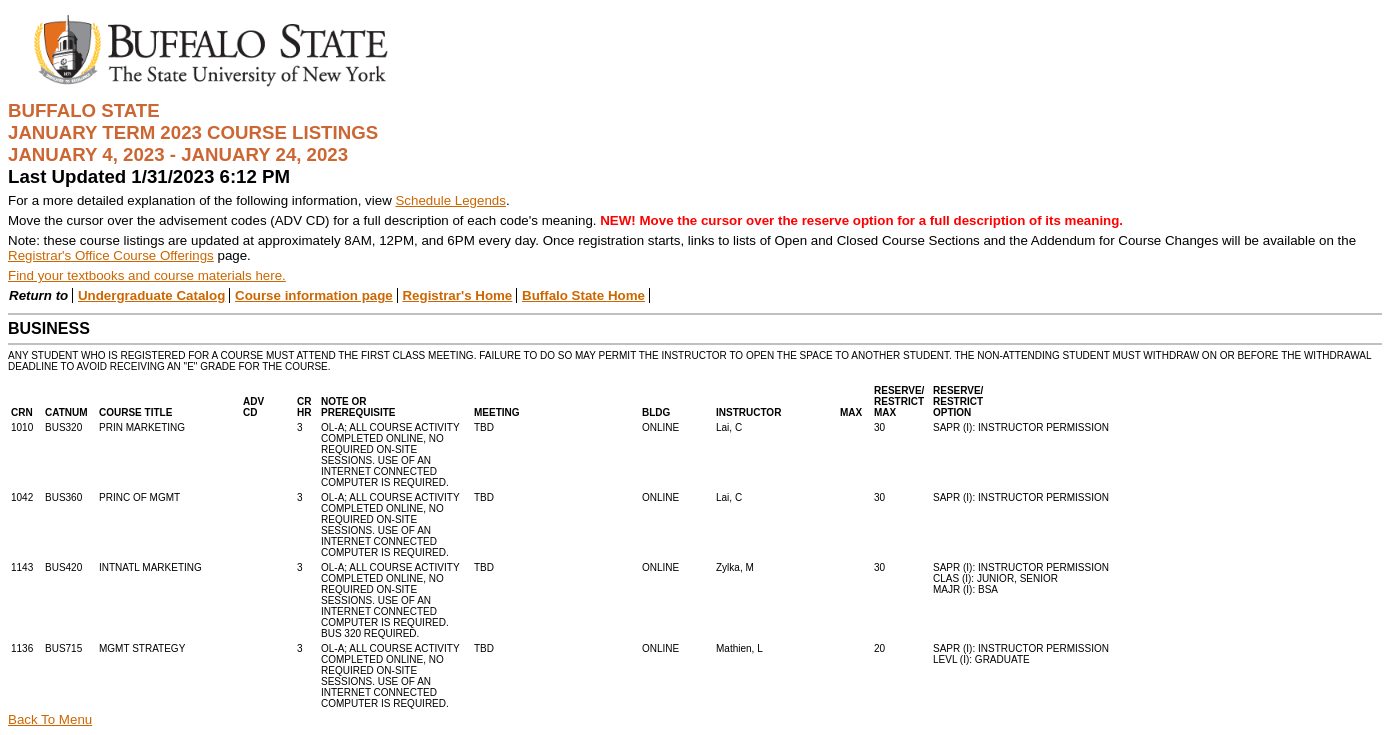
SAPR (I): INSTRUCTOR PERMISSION (1021, 427)
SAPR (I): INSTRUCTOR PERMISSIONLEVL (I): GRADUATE (1021, 654)
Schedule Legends (450, 200)
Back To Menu (50, 719)
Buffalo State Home (583, 295)
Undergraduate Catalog (151, 295)
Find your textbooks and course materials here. (147, 275)
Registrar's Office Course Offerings (111, 255)
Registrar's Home (457, 295)
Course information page (314, 295)
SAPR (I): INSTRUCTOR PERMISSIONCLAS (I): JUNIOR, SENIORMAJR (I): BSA (1021, 578)
